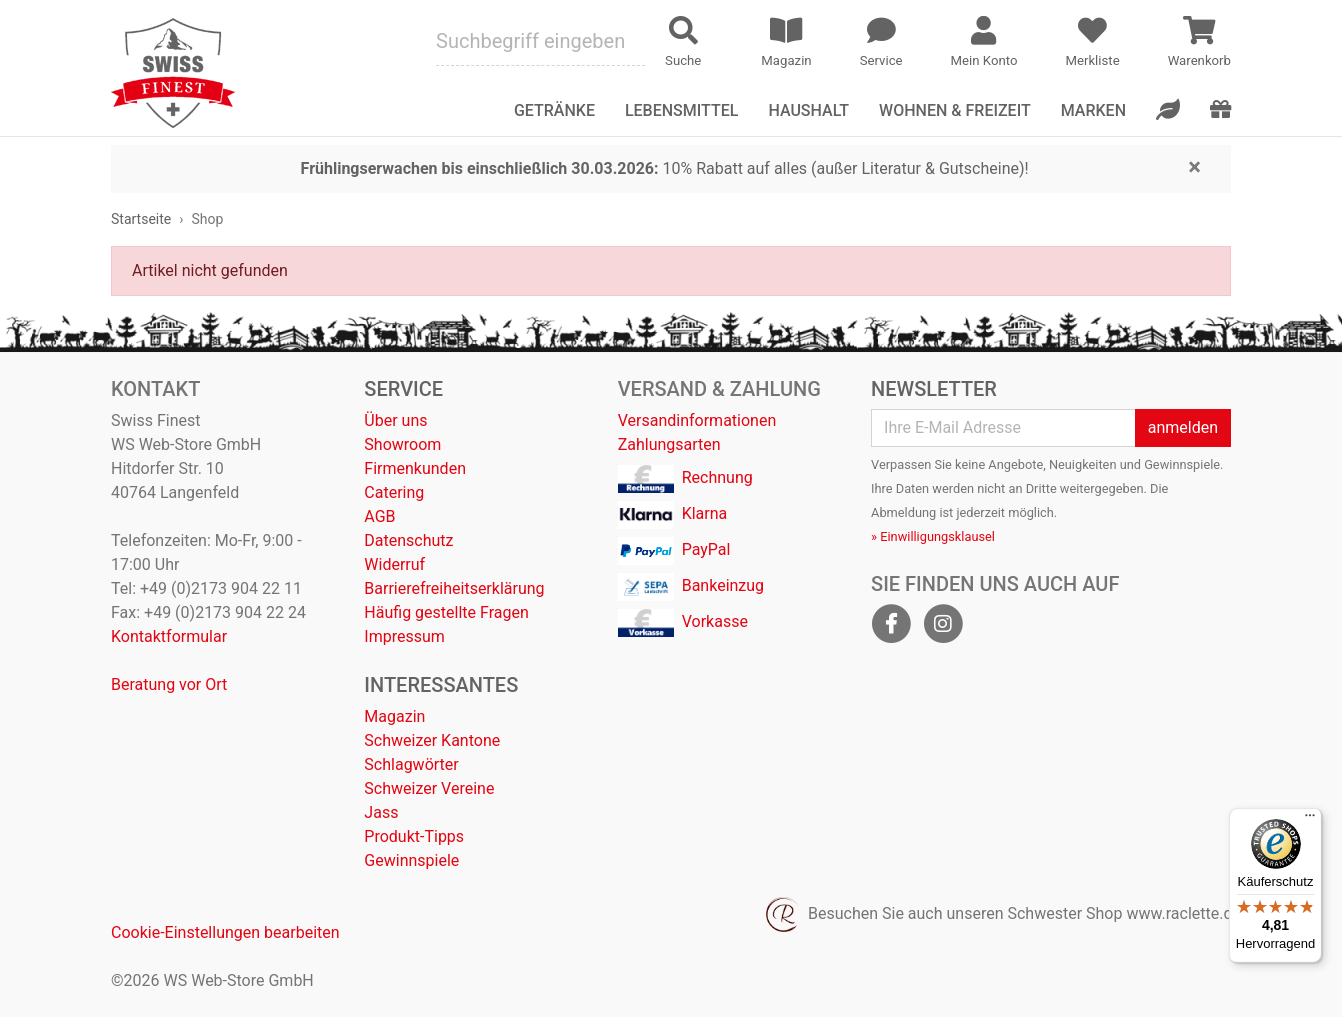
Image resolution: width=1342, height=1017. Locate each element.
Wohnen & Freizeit (955, 110)
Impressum (404, 636)
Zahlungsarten (669, 444)
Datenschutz (408, 540)
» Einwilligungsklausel (933, 536)
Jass (381, 812)
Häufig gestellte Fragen (446, 612)
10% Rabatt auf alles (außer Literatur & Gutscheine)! (665, 168)
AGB (379, 516)
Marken (1093, 110)
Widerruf (394, 564)
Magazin (394, 716)
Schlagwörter (411, 764)
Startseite (141, 219)
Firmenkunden (415, 468)
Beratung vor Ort (169, 684)
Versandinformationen (697, 420)
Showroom (402, 444)
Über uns (395, 420)
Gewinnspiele (411, 860)
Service (403, 389)
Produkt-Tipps (414, 836)
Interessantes (441, 685)
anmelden (1183, 427)
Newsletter (934, 389)
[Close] (1194, 166)
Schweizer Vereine (429, 788)
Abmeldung (903, 512)
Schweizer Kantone (432, 740)
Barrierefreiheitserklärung (454, 588)
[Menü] (1310, 820)
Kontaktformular (169, 636)
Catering (394, 492)
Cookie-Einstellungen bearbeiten (225, 932)
